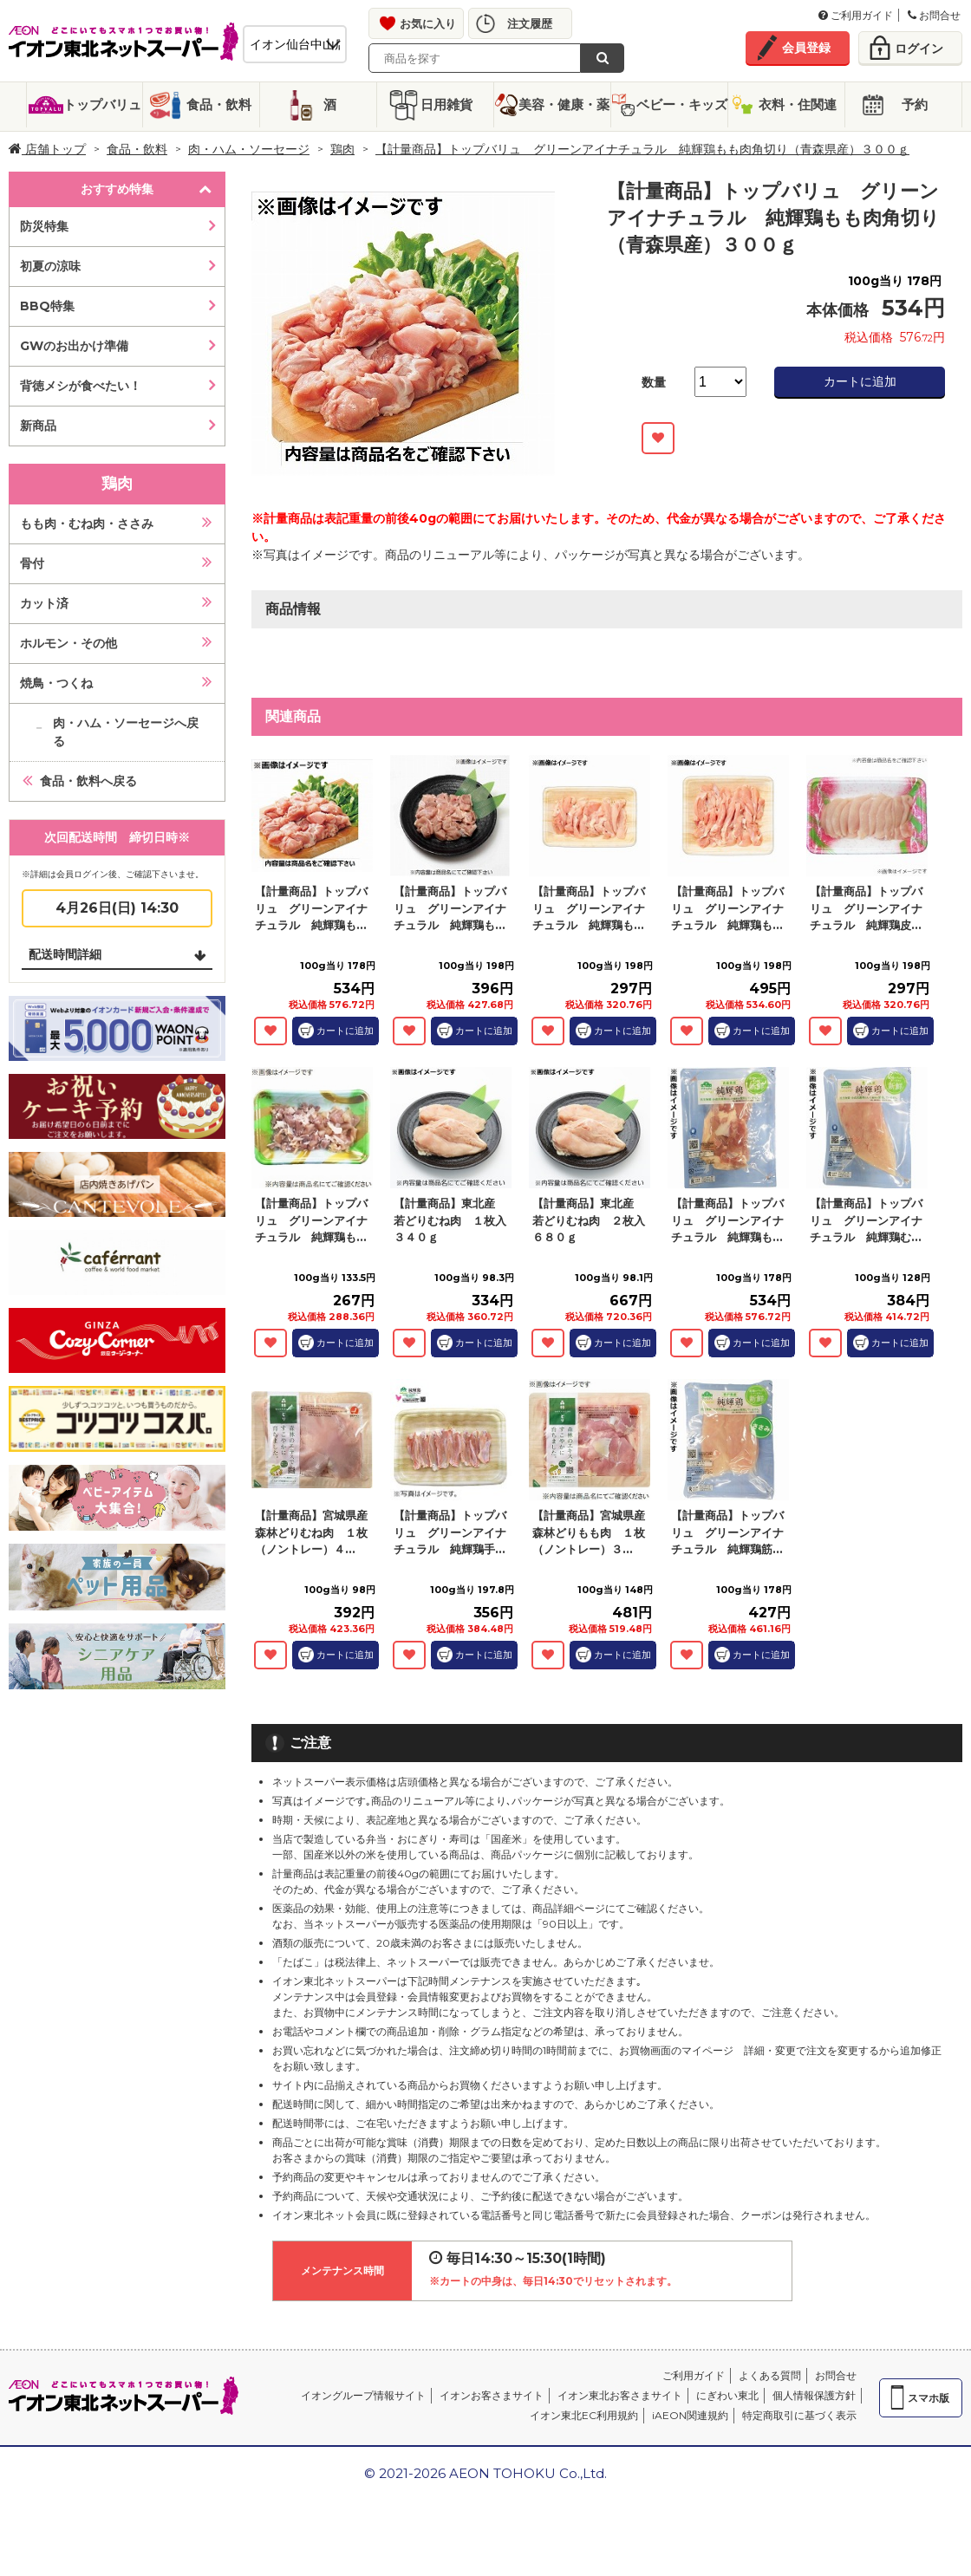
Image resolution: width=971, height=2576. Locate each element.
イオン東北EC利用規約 (584, 2415)
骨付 (32, 563)
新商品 (38, 425)
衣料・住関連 (798, 104)
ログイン (919, 48)
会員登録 (806, 47)
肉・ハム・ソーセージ (249, 149)
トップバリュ (102, 104)
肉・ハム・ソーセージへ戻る (126, 732)
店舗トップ (47, 149)
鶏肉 (342, 149)
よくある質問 (770, 2375)
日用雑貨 (446, 104)
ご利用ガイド (855, 15)
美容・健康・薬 (563, 104)
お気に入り (428, 23)
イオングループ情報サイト (363, 2395)
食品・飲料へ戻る (88, 781)
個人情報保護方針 (814, 2395)
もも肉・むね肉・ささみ (86, 523)
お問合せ (934, 15)
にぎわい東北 (727, 2395)
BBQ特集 (47, 306)
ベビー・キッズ (681, 104)
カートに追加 (860, 381)
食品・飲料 (218, 104)
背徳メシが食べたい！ (80, 386)
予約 (915, 104)
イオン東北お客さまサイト (619, 2395)
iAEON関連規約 (690, 2415)
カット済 (44, 603)
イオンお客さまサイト (492, 2395)
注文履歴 (529, 23)
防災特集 (44, 226)
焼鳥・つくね (56, 683)
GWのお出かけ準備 (74, 346)
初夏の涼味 (50, 266)
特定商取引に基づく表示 (799, 2415)
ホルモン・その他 (68, 643)
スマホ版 (928, 2397)
